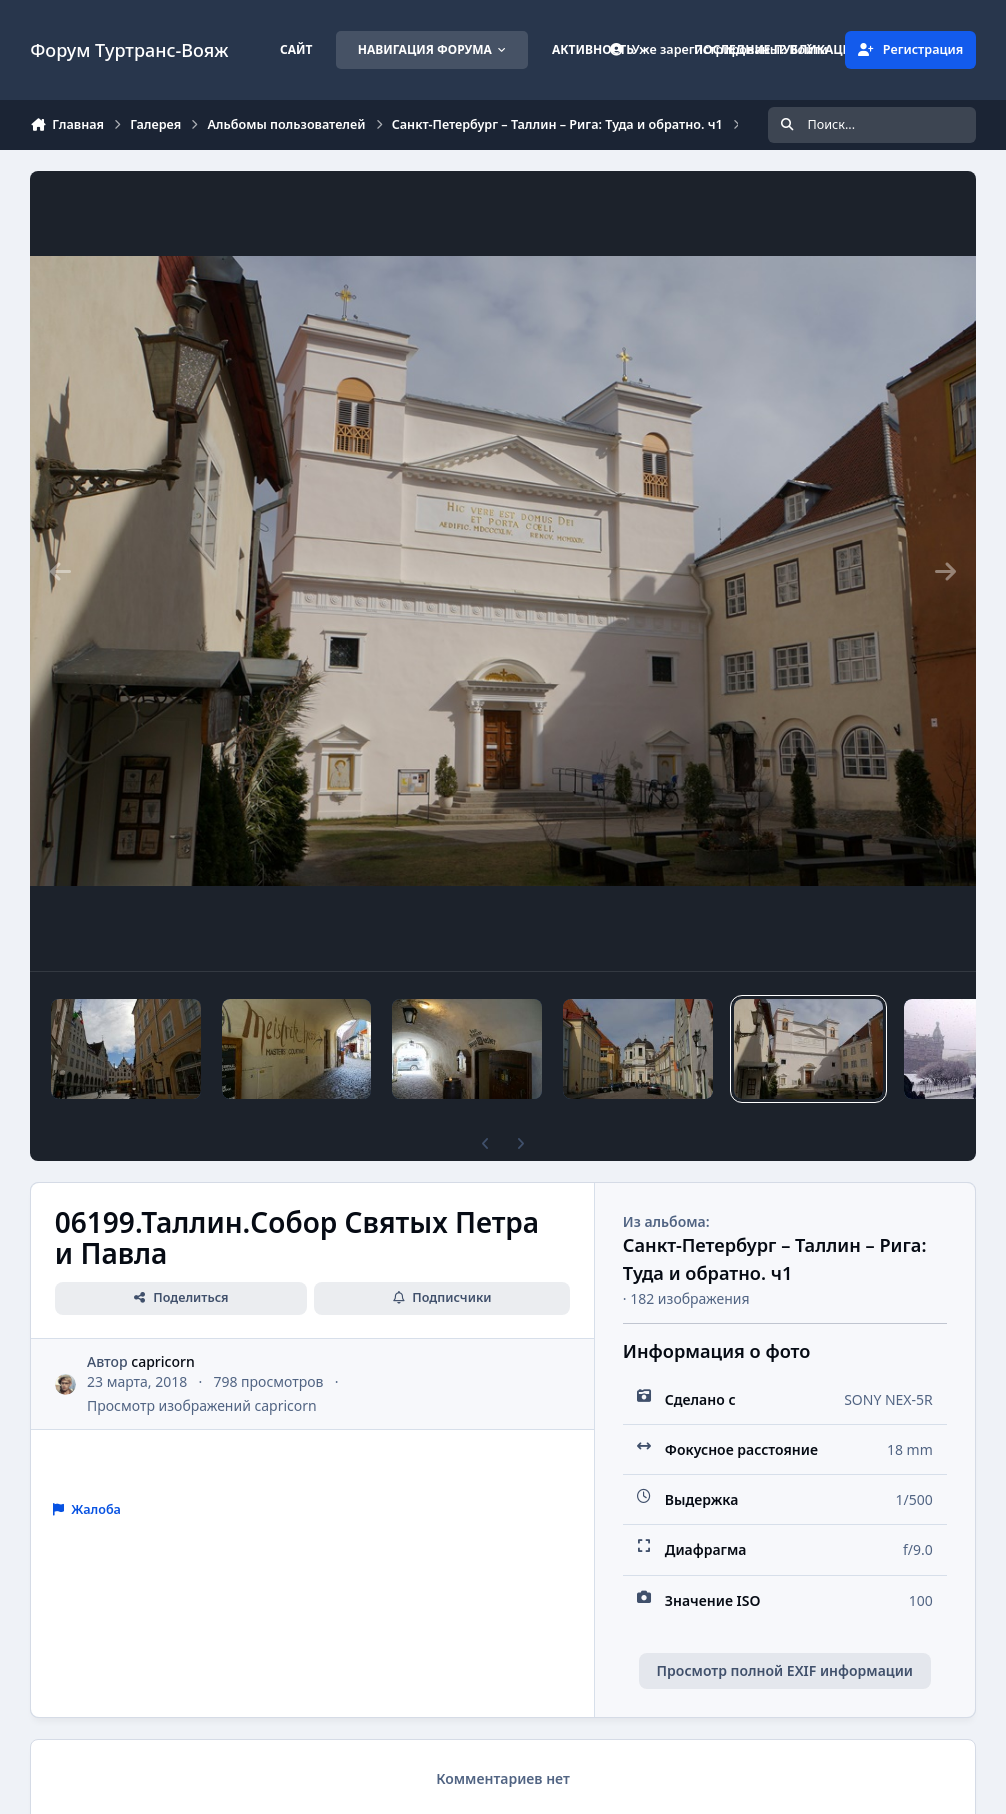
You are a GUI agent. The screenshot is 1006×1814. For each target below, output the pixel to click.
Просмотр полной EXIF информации (785, 1670)
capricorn (162, 1361)
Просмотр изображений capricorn (202, 1405)
